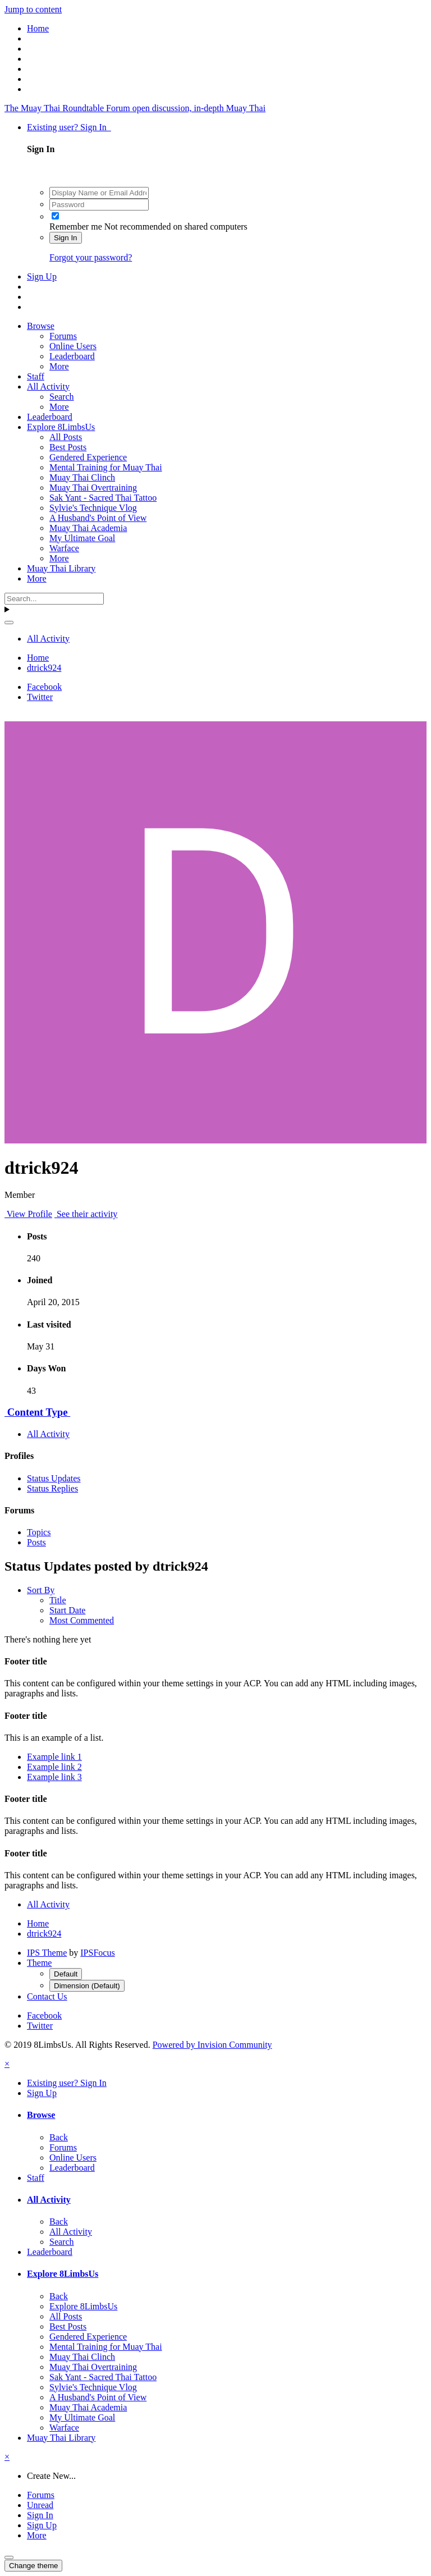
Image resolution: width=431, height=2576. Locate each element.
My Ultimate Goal (82, 538)
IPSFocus (97, 1952)
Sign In (65, 238)
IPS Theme (47, 1952)
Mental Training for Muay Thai (105, 467)
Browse (40, 326)
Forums (63, 336)
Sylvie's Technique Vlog (93, 508)
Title (57, 1600)
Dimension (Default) (87, 1986)
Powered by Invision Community (212, 2044)
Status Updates (54, 1478)
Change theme (33, 2565)
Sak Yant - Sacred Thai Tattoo (103, 497)
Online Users (73, 346)
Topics (39, 1532)
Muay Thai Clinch (82, 477)
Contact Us (47, 1996)
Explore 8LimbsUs (61, 427)
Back (58, 2137)
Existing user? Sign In (69, 127)
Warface (64, 548)
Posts (36, 1542)
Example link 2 (54, 1767)
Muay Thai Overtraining (93, 487)
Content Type (37, 1412)
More (59, 366)
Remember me (75, 226)
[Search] (54, 599)
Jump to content (33, 9)
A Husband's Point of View (97, 518)
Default (65, 1974)
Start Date (67, 1610)
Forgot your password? (90, 257)
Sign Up (42, 276)
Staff (35, 376)
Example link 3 (54, 1777)
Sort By (40, 1590)
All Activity (48, 386)
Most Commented (81, 1620)
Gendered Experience (88, 457)
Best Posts (67, 447)
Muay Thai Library (61, 568)
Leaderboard (72, 356)
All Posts (65, 437)
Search (61, 396)
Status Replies (52, 1488)
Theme (39, 1963)
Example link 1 (54, 1756)
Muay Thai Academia (88, 528)
